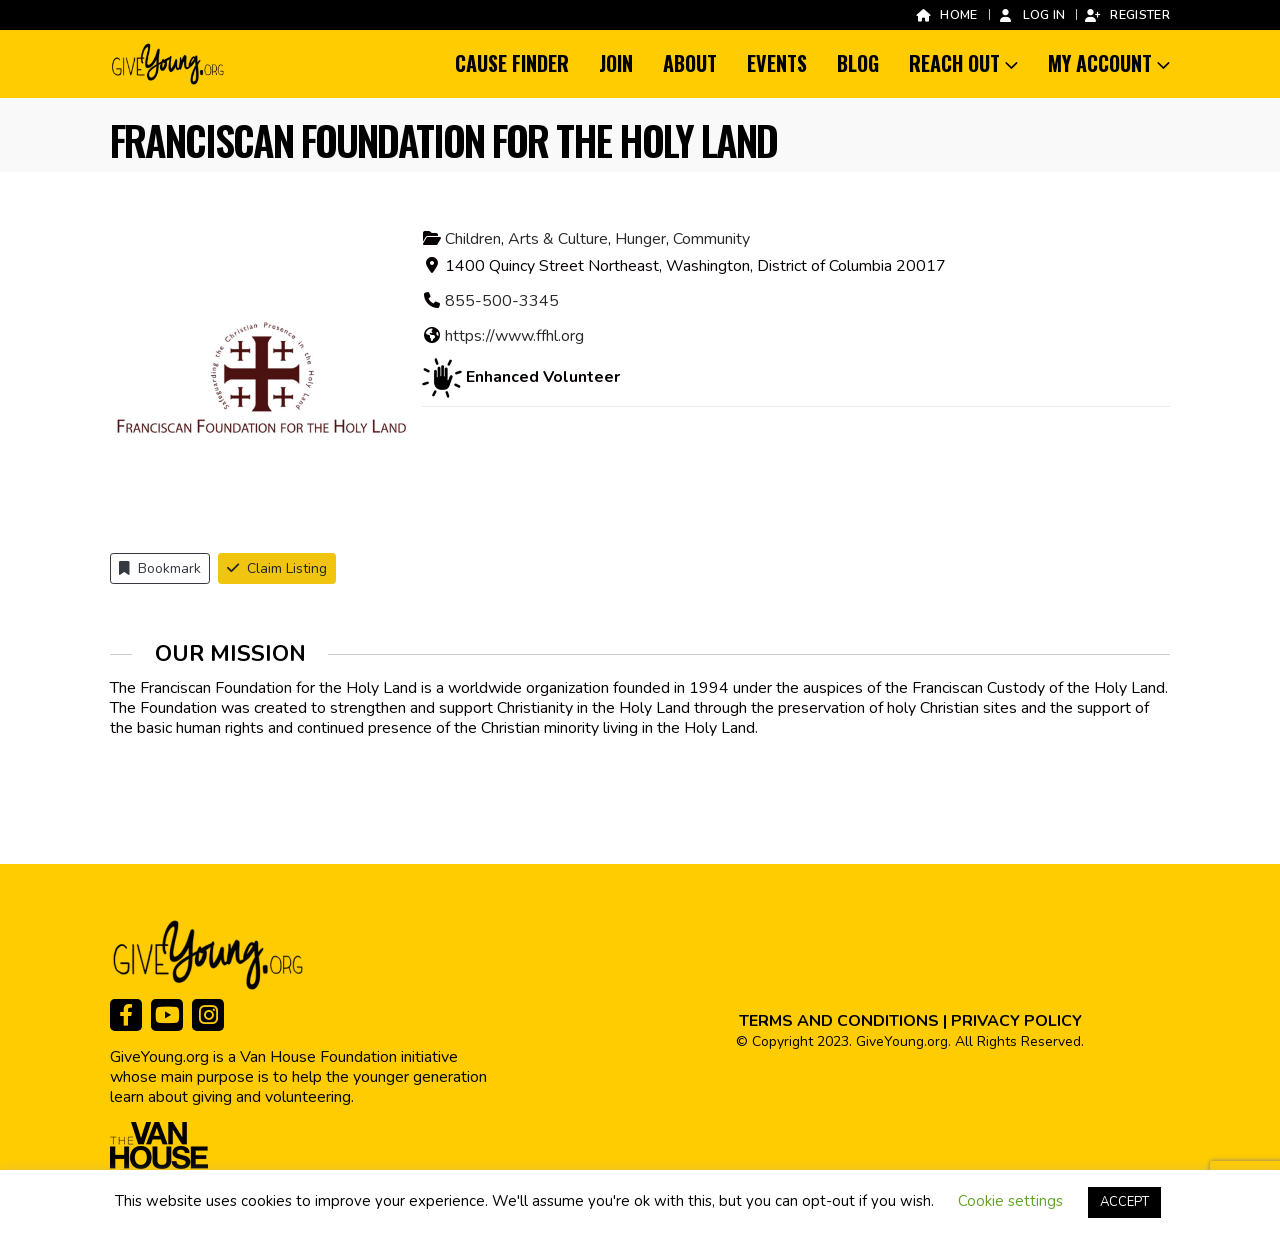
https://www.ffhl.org (514, 336)
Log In (1031, 14)
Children (473, 239)
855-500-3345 (502, 301)
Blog (858, 63)
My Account (1100, 63)
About (690, 63)
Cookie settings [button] (1010, 1201)
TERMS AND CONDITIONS (839, 1021)
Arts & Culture (558, 239)
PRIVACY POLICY (1016, 1021)
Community (711, 239)
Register (1127, 14)
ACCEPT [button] (1124, 1202)
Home (945, 14)
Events (777, 63)
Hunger (640, 239)
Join (616, 63)
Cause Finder (512, 63)
